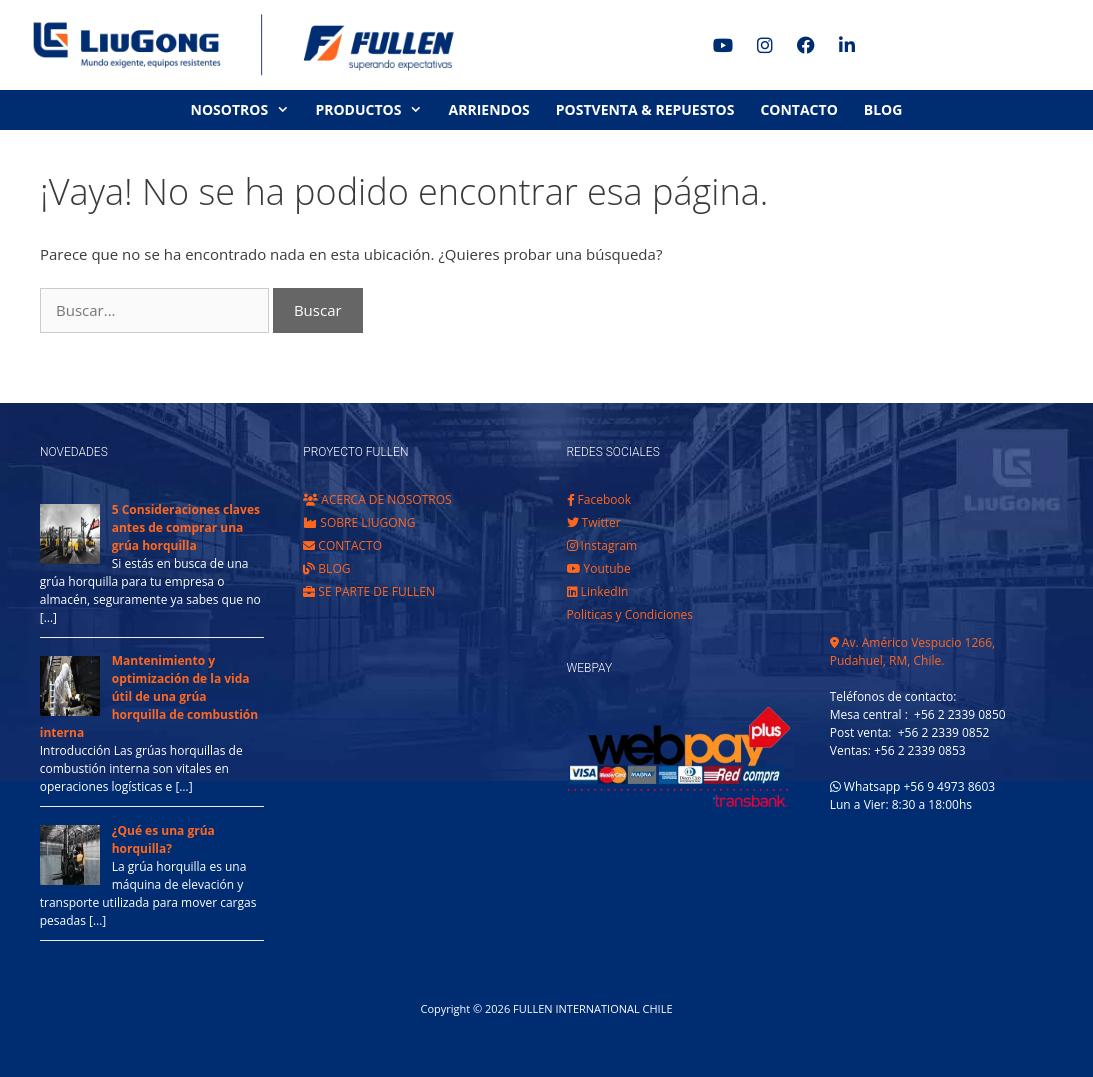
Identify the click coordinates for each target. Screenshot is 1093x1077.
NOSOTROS (247, 110)
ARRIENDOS (489, 109)
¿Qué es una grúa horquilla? (163, 839)
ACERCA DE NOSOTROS (377, 499)
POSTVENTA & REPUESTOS (645, 109)
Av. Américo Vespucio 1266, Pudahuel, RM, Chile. (912, 651)
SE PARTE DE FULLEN (369, 591)
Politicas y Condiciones (630, 614)
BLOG (883, 109)
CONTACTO (798, 109)
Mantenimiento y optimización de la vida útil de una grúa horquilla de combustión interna (149, 696)
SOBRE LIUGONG (359, 522)
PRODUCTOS (375, 110)
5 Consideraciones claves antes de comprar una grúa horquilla (186, 527)
